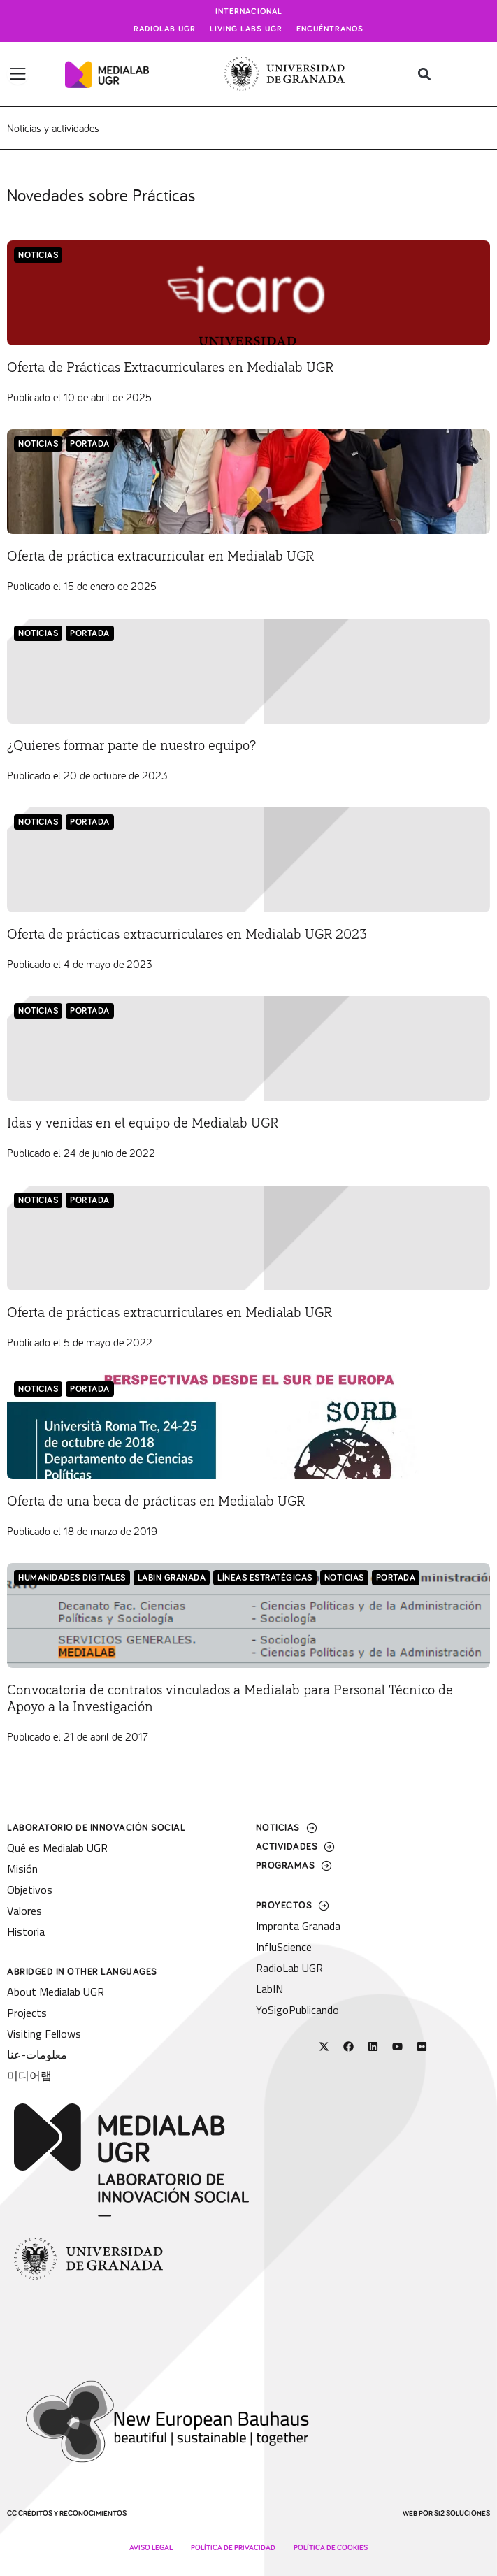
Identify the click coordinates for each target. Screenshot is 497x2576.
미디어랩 (29, 2075)
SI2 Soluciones (462, 2513)
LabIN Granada (172, 1578)
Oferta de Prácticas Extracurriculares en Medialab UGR (170, 368)
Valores (24, 1910)
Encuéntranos (329, 29)
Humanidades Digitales (72, 1578)
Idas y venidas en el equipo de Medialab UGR (142, 1123)
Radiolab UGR (165, 29)
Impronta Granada (298, 1926)
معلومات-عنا (37, 2054)
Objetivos (29, 1890)
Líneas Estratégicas (264, 1578)
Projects (27, 2013)
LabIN (269, 1989)
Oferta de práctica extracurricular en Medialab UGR (160, 556)
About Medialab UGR (55, 1992)
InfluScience (284, 1947)
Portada (90, 444)
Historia (26, 1931)
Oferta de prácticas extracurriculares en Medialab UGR (169, 1313)
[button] (424, 74)
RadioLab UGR (289, 1968)
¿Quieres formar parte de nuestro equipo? (131, 746)
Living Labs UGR (246, 29)
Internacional (248, 12)
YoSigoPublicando (297, 2010)
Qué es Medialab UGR (57, 1848)
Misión (22, 1869)
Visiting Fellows (44, 2034)
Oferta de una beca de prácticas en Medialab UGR (156, 1502)
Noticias (38, 255)
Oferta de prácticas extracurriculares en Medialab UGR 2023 (187, 935)
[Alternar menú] (18, 74)
